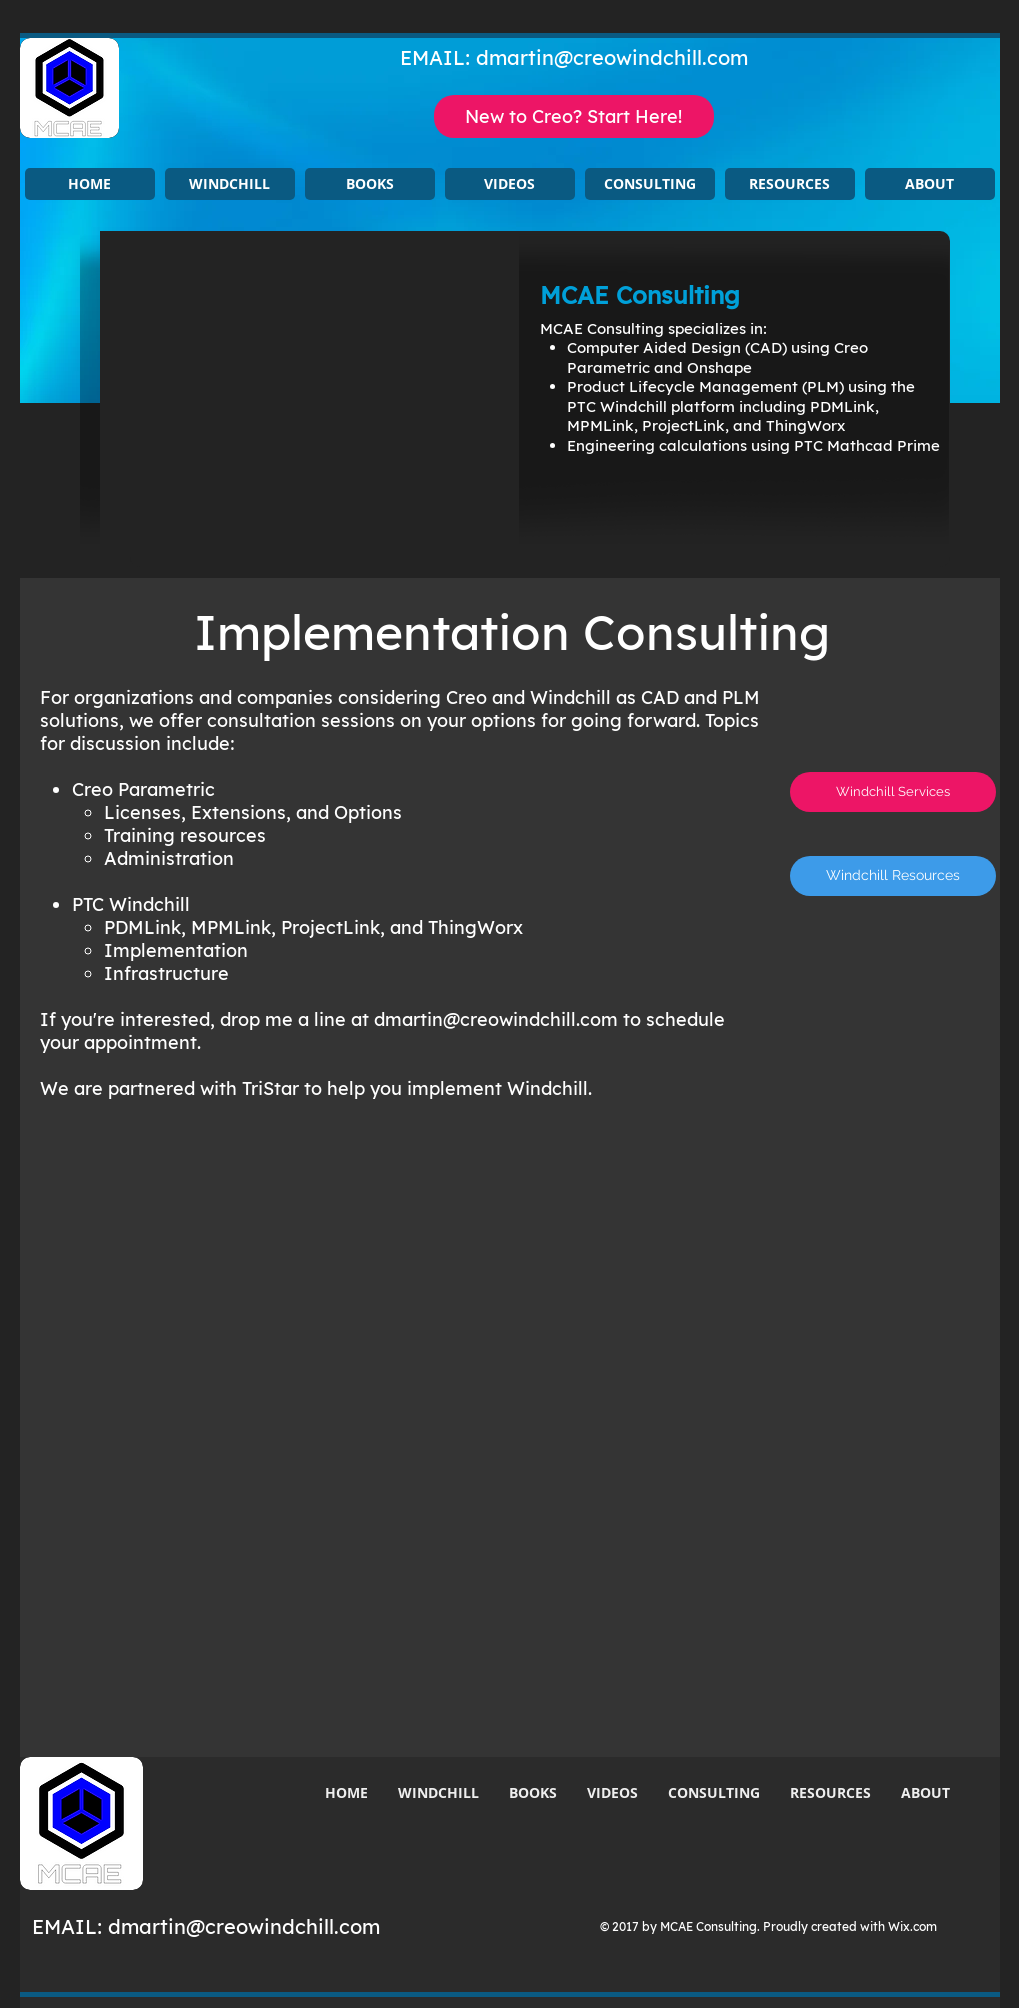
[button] (230, 184)
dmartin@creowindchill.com (612, 57)
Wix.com (912, 1926)
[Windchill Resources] (893, 876)
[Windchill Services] (893, 792)
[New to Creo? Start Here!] (574, 116)
